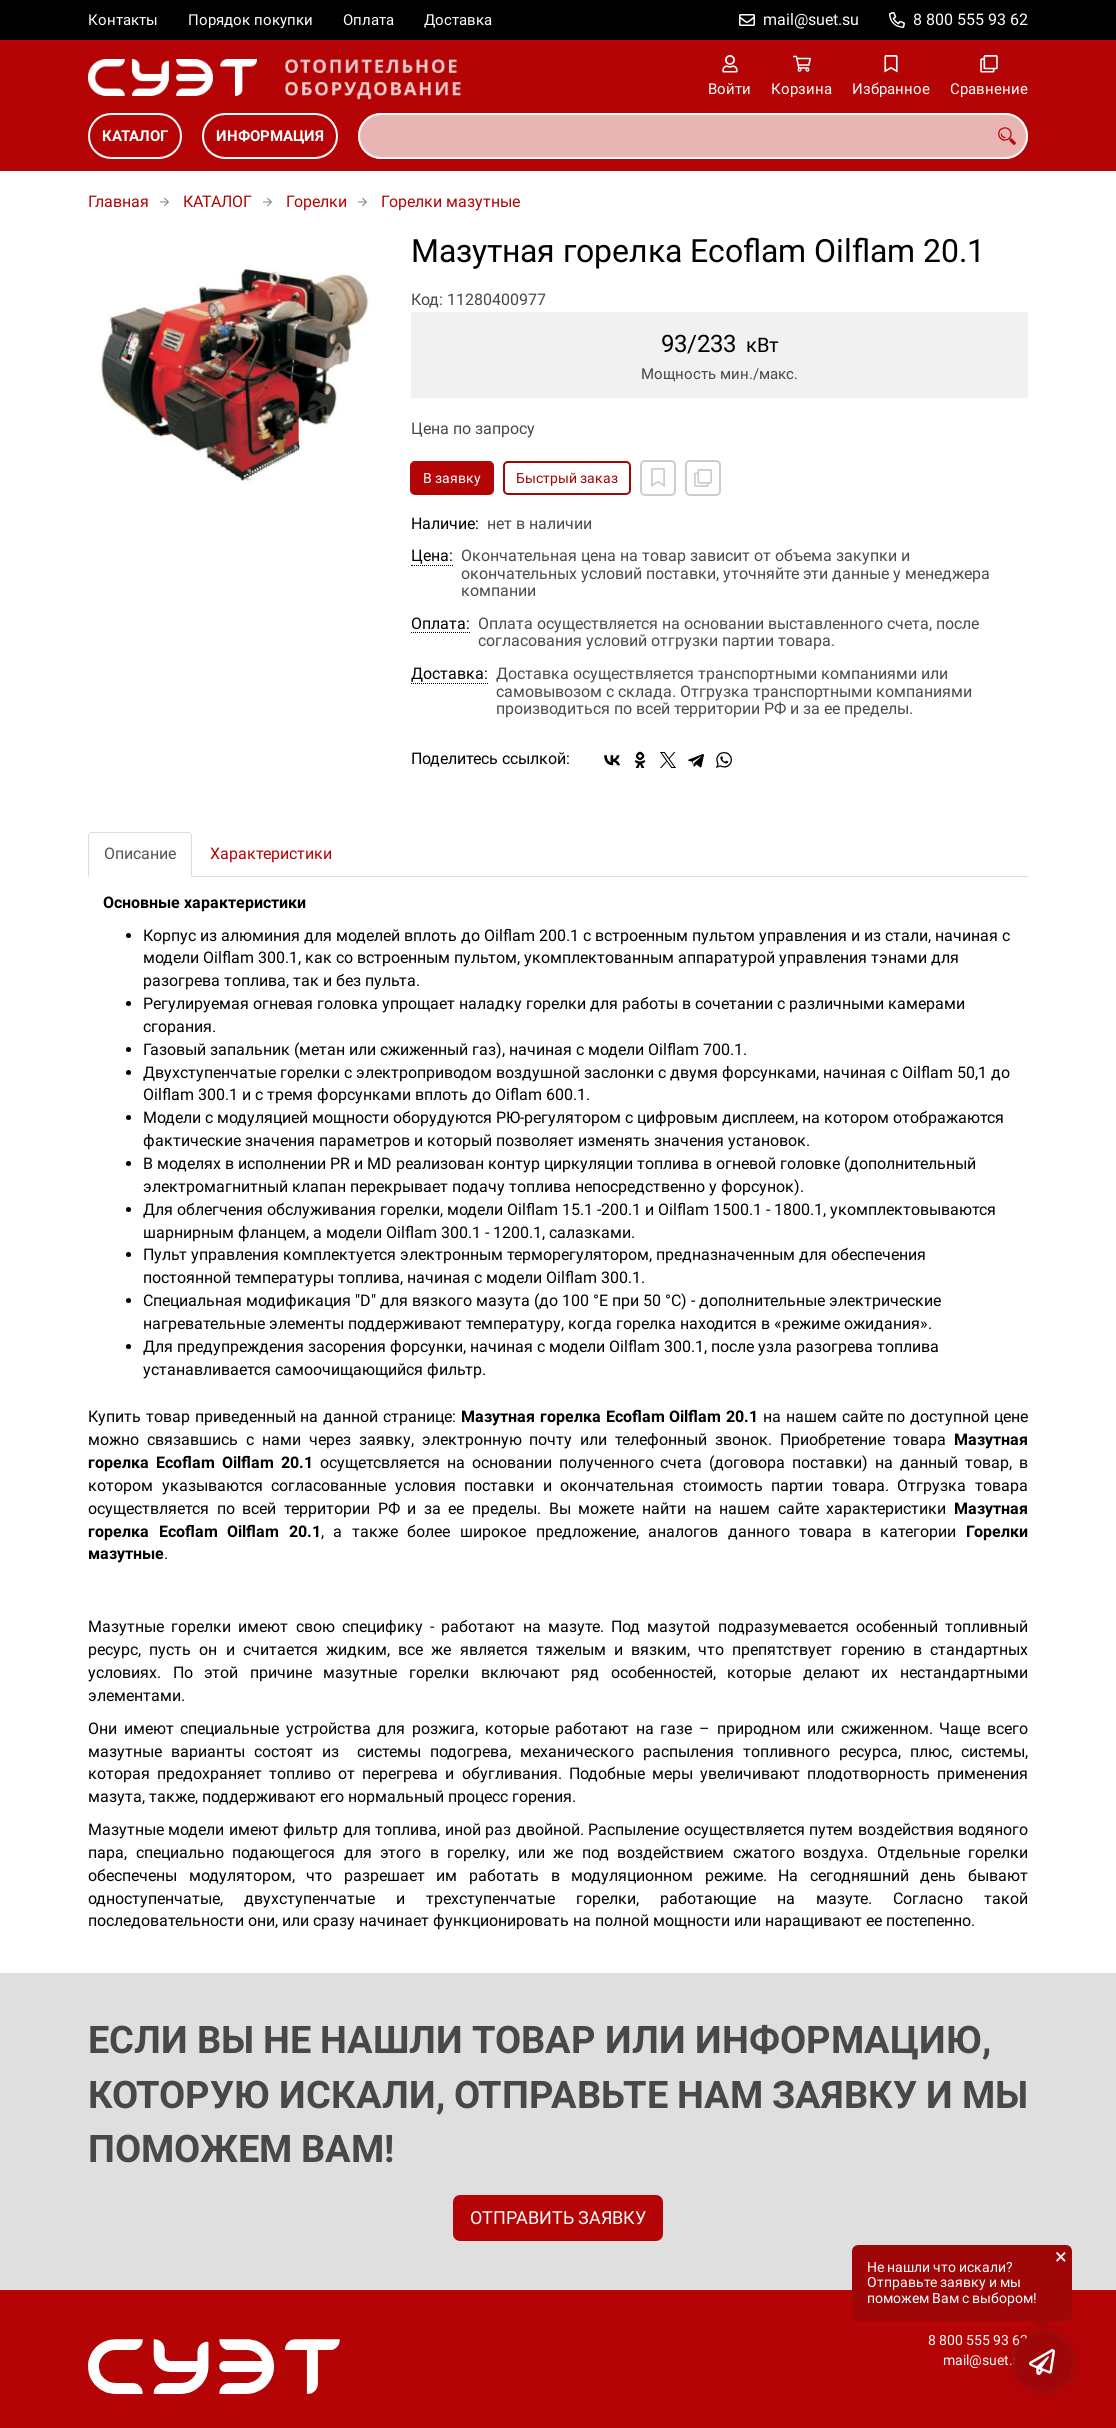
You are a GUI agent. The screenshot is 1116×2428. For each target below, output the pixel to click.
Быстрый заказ (567, 478)
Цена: (432, 556)
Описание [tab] (140, 853)
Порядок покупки (250, 20)
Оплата (368, 20)
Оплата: (440, 624)
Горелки (316, 201)
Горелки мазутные (450, 201)
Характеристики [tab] (271, 853)
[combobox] (693, 136)
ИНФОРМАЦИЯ (270, 136)
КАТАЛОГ (135, 136)
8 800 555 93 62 (970, 19)
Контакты (123, 20)
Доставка (458, 20)
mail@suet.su (811, 19)
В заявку (452, 478)
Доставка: (449, 674)
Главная (118, 201)
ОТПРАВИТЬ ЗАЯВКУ (558, 2217)
